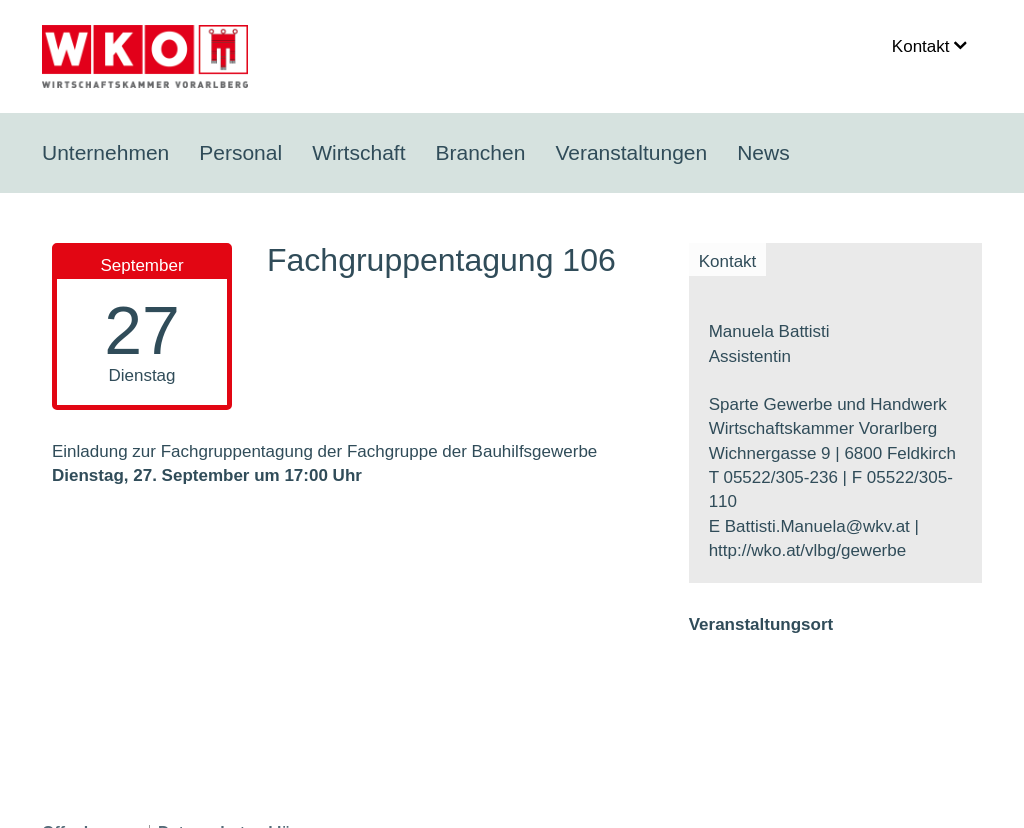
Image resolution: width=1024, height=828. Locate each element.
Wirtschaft (358, 152)
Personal (240, 152)
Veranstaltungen (631, 152)
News (763, 152)
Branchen (480, 152)
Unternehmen (105, 152)
